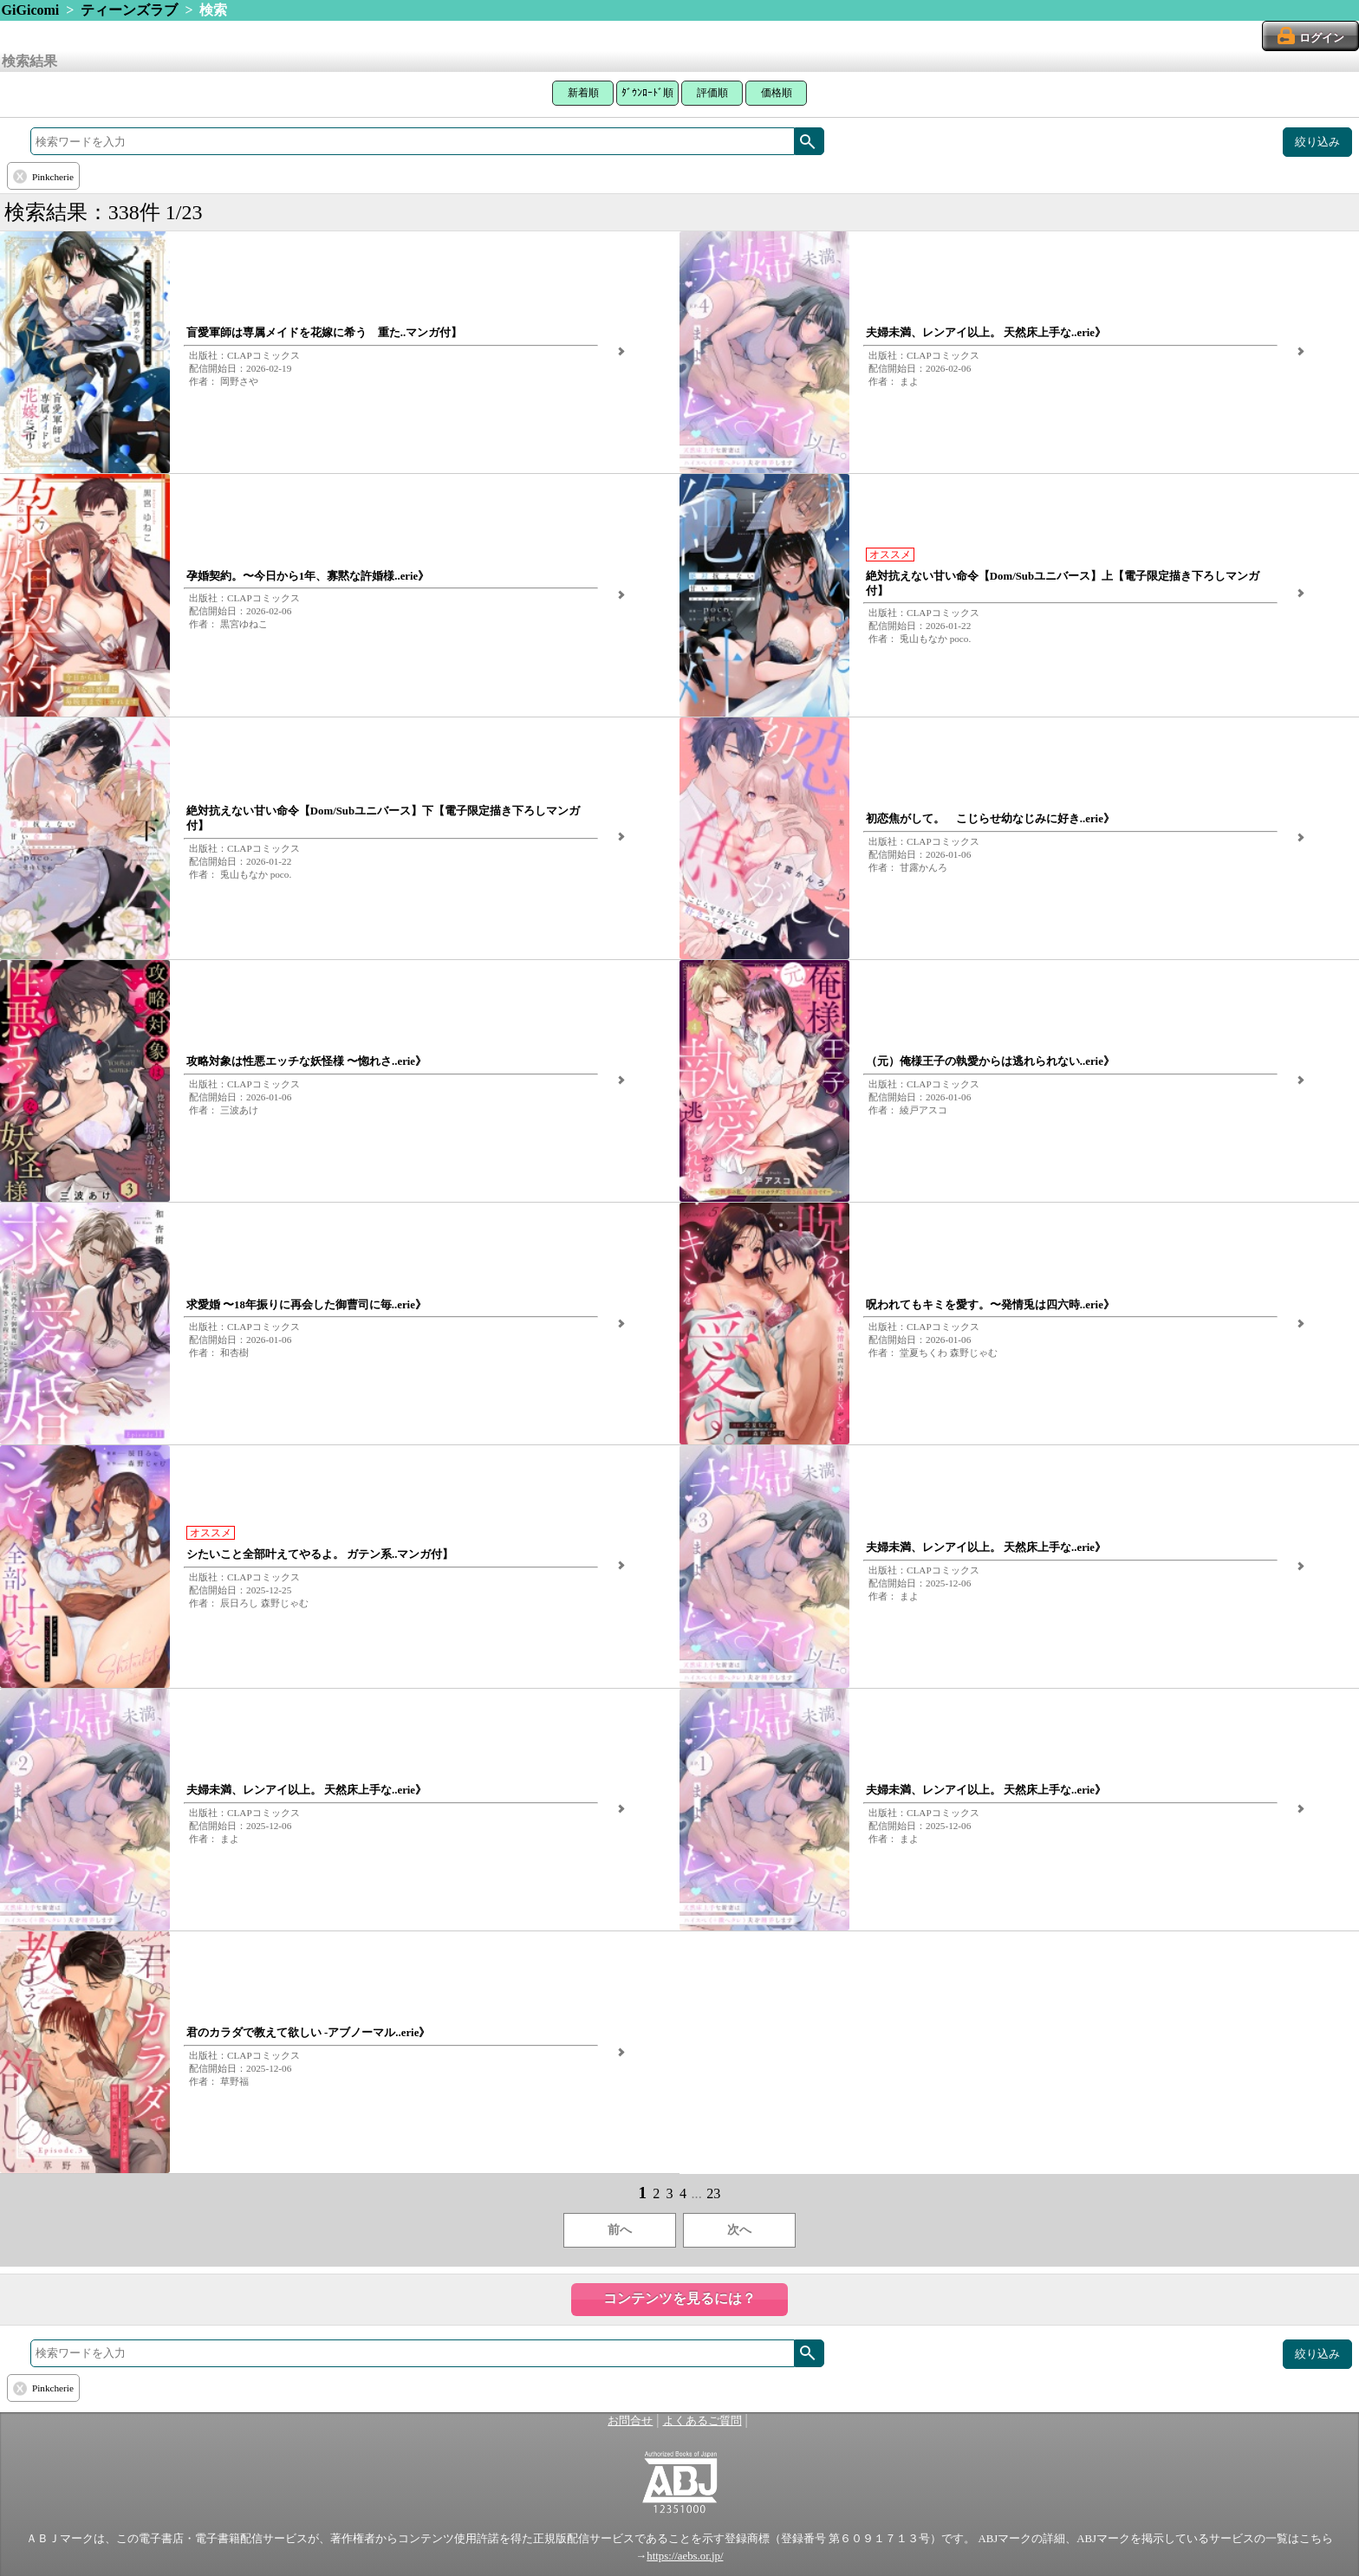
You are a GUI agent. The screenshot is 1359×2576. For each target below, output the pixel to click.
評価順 (712, 93)
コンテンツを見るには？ (679, 2298)
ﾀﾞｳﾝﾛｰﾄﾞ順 (647, 93)
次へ (739, 2229)
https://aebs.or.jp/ (685, 2556)
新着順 (583, 93)
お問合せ (630, 2421)
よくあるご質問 (702, 2421)
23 (713, 2193)
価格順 (776, 93)
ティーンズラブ (129, 10)
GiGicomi (31, 10)
